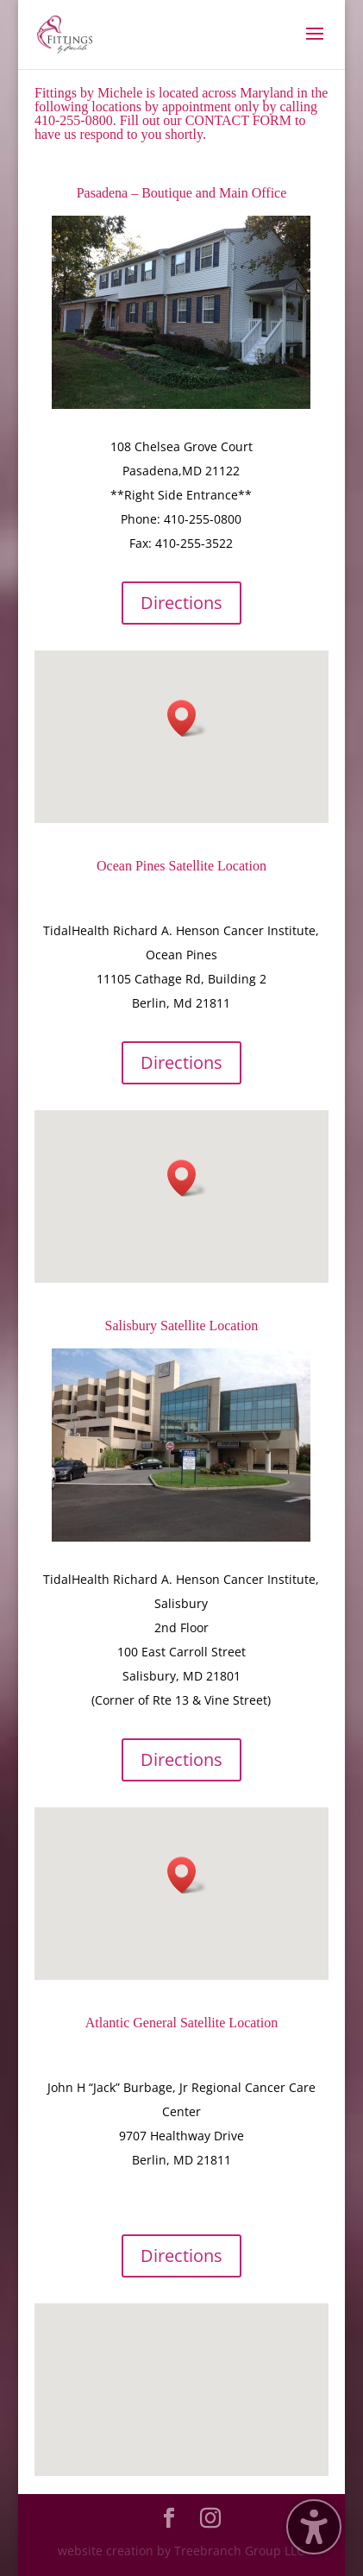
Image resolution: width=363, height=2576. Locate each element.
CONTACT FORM (238, 120)
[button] (187, 718)
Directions (181, 602)
